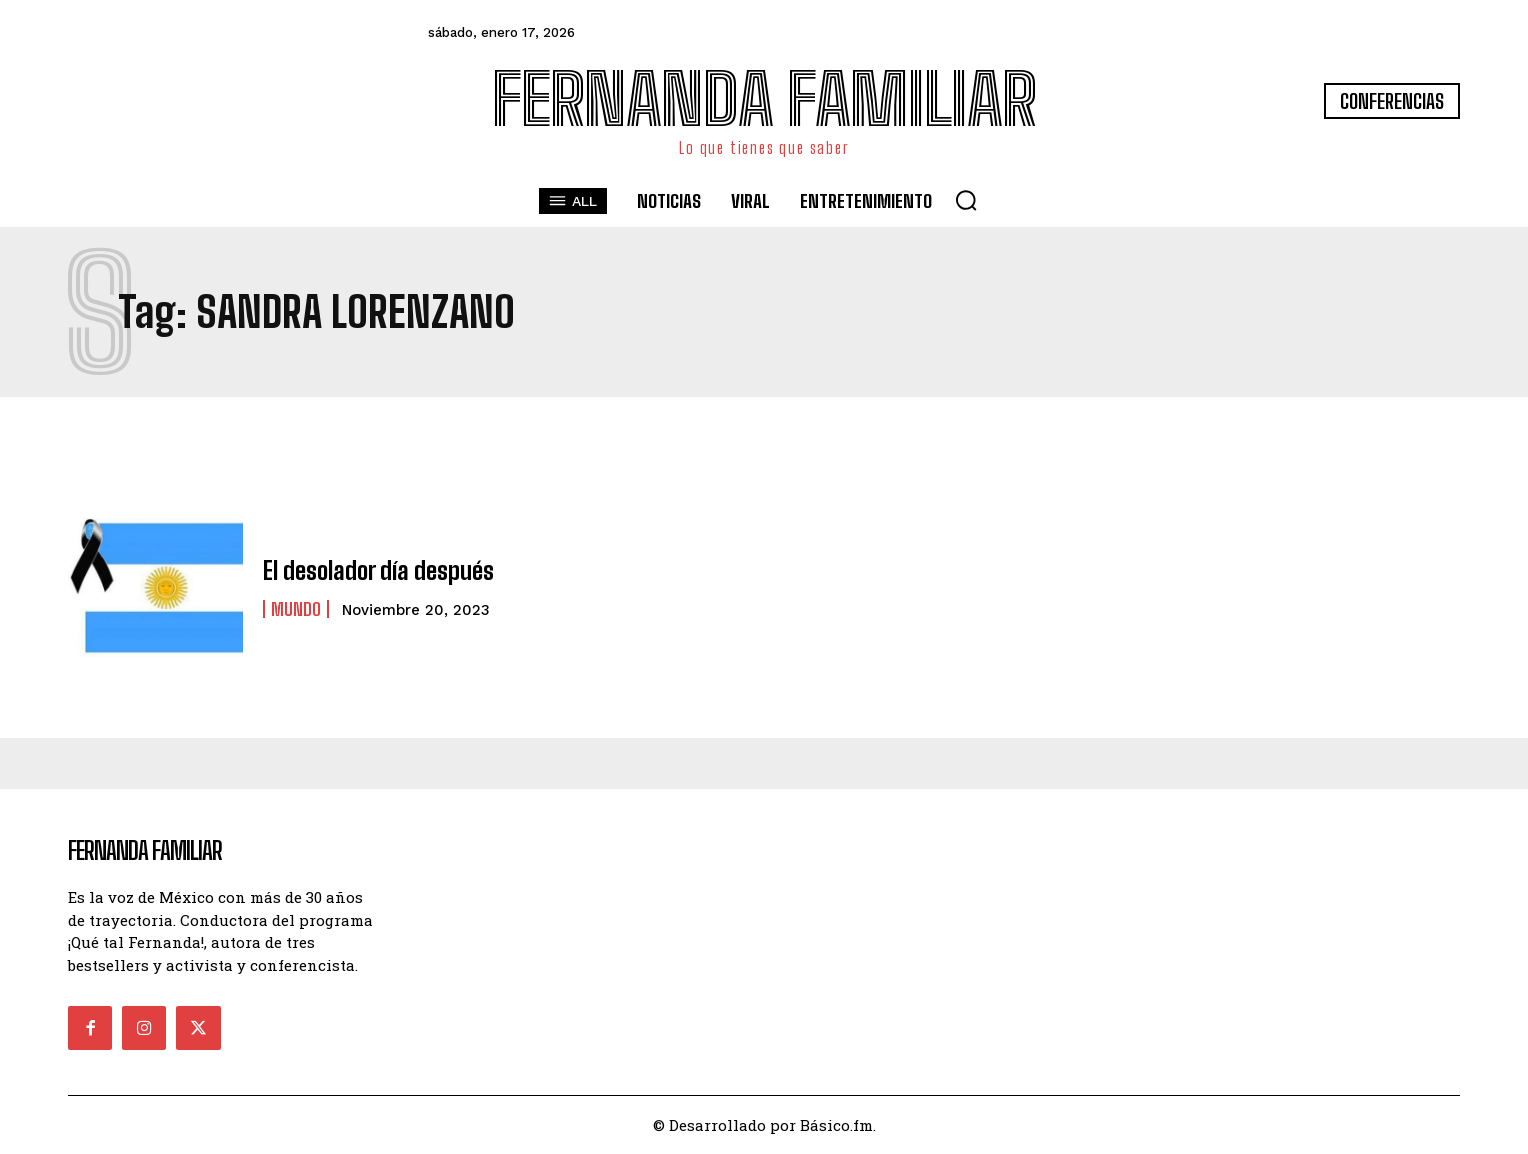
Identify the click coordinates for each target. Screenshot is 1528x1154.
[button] (966, 200)
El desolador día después (378, 570)
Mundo (296, 609)
